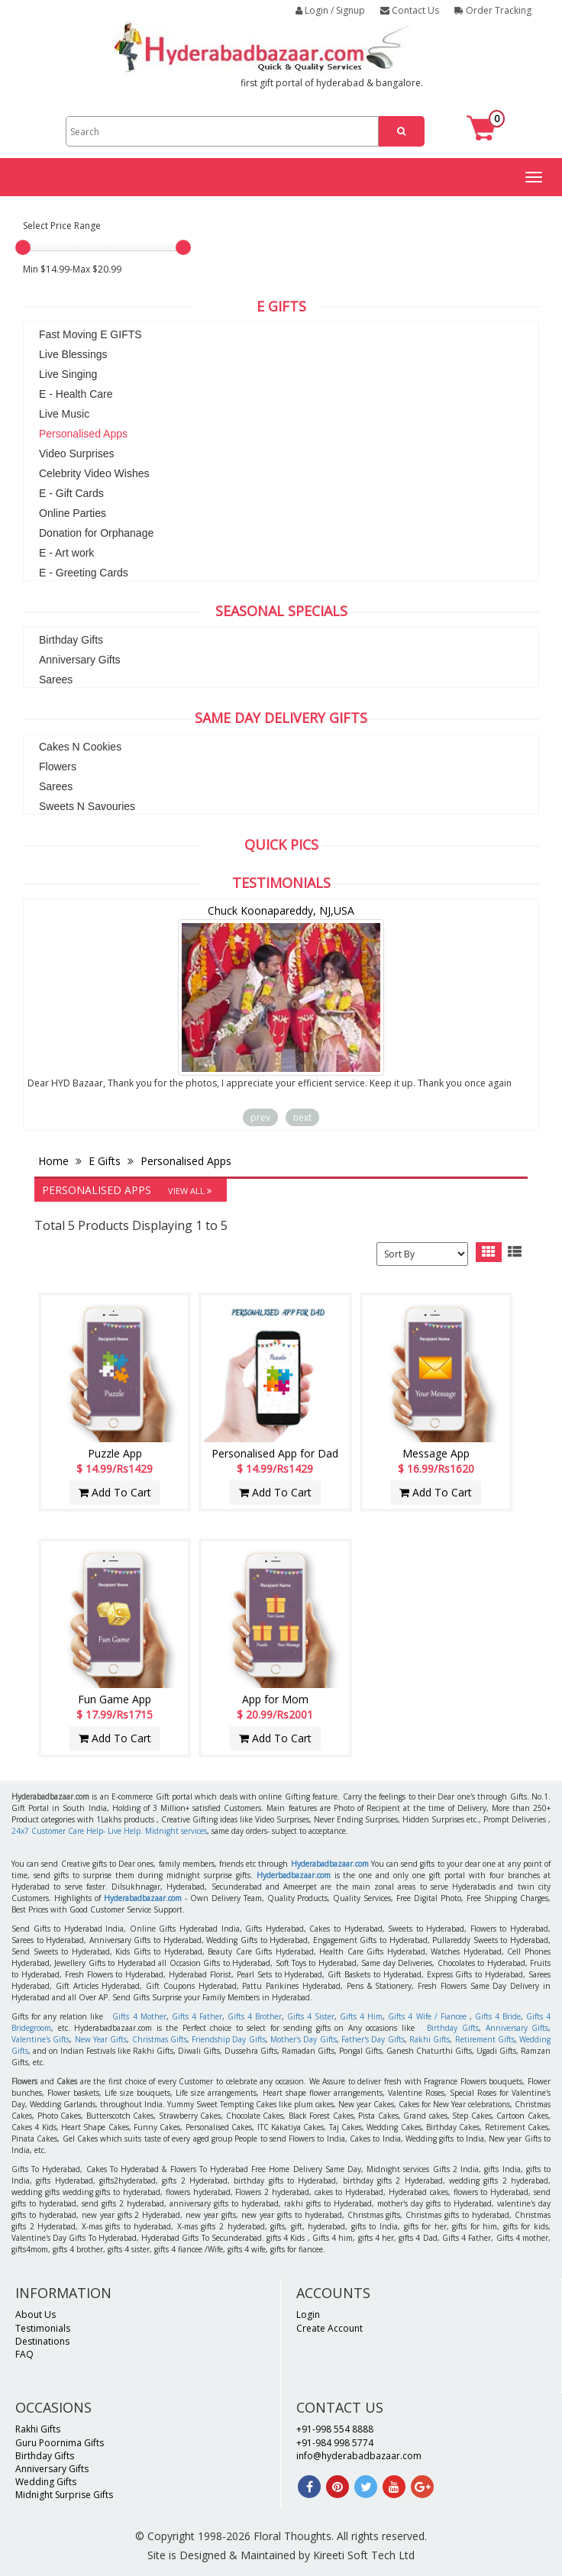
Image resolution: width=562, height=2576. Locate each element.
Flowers (57, 766)
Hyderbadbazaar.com (294, 1875)
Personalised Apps (83, 434)
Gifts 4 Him (361, 2016)
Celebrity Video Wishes (94, 473)
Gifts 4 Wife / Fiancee (427, 2016)
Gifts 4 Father (197, 2016)
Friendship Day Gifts (229, 2039)
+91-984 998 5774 (334, 2442)
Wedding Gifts (45, 2481)
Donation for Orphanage (96, 533)
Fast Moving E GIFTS (90, 334)
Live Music (64, 414)
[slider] (23, 247)
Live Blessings (73, 354)
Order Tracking (492, 10)
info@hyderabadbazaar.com (359, 2455)
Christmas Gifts (159, 2039)
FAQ (24, 2354)
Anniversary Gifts (80, 660)
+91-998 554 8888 (334, 2429)
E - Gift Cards (71, 493)
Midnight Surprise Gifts (64, 2494)
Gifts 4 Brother (255, 2016)
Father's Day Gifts (373, 2039)
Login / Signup (330, 10)
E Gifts (105, 1161)
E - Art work (66, 553)
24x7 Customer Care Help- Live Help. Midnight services (109, 1830)
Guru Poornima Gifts (59, 2442)
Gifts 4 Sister (310, 2016)
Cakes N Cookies (80, 747)
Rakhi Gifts (429, 2039)
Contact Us (409, 10)
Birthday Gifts (71, 640)
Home (55, 1161)
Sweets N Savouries (87, 806)
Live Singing (68, 374)
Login (308, 2314)
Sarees (56, 679)
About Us (35, 2314)
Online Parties (72, 513)
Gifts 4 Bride (498, 2016)
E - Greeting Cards (83, 573)
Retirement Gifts (485, 2039)
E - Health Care (75, 394)
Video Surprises (77, 453)
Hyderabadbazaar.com (330, 1863)
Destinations (42, 2341)
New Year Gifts (101, 2039)
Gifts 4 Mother (139, 2016)
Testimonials (42, 2328)
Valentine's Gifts (40, 2039)
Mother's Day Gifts (303, 2039)
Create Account (329, 2328)
